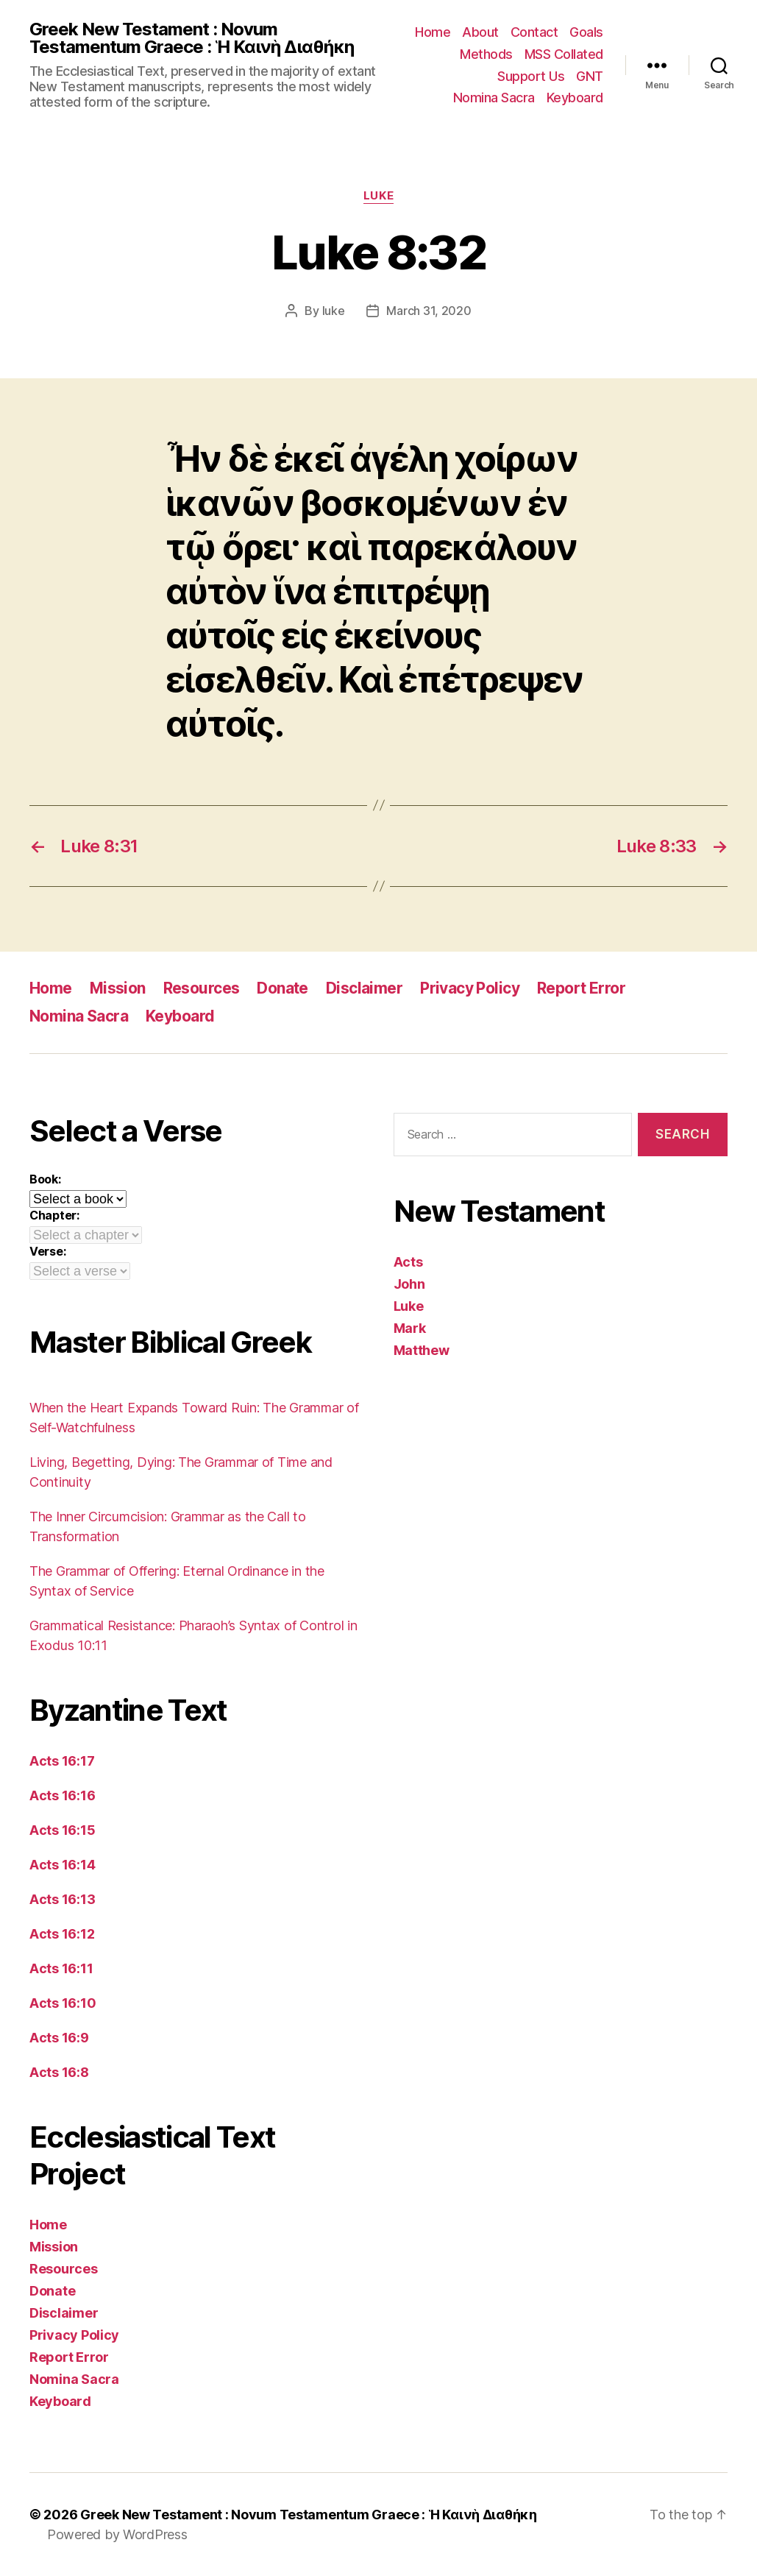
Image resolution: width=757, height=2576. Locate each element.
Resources (201, 988)
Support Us (530, 76)
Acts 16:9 (59, 2037)
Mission (118, 988)
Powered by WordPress (117, 2534)
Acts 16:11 (61, 1968)
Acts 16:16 (62, 1795)
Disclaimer (364, 988)
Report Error (581, 988)
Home (432, 32)
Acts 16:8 (59, 2072)
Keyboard (575, 97)
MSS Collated (564, 54)
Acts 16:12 (61, 1934)
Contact (534, 32)
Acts (408, 1262)
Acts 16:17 (61, 1761)
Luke (378, 195)
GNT (589, 76)
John (409, 1284)
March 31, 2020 (428, 310)
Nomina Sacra (494, 97)
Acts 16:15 (62, 1830)
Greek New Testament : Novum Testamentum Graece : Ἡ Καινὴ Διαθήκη (191, 38)
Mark (410, 1328)
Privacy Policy (469, 988)
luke (333, 310)
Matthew (421, 1350)
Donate (282, 988)
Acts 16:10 (62, 2003)
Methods (486, 54)
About (480, 32)
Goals (586, 32)
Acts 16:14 (62, 1864)
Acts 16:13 (62, 1899)
